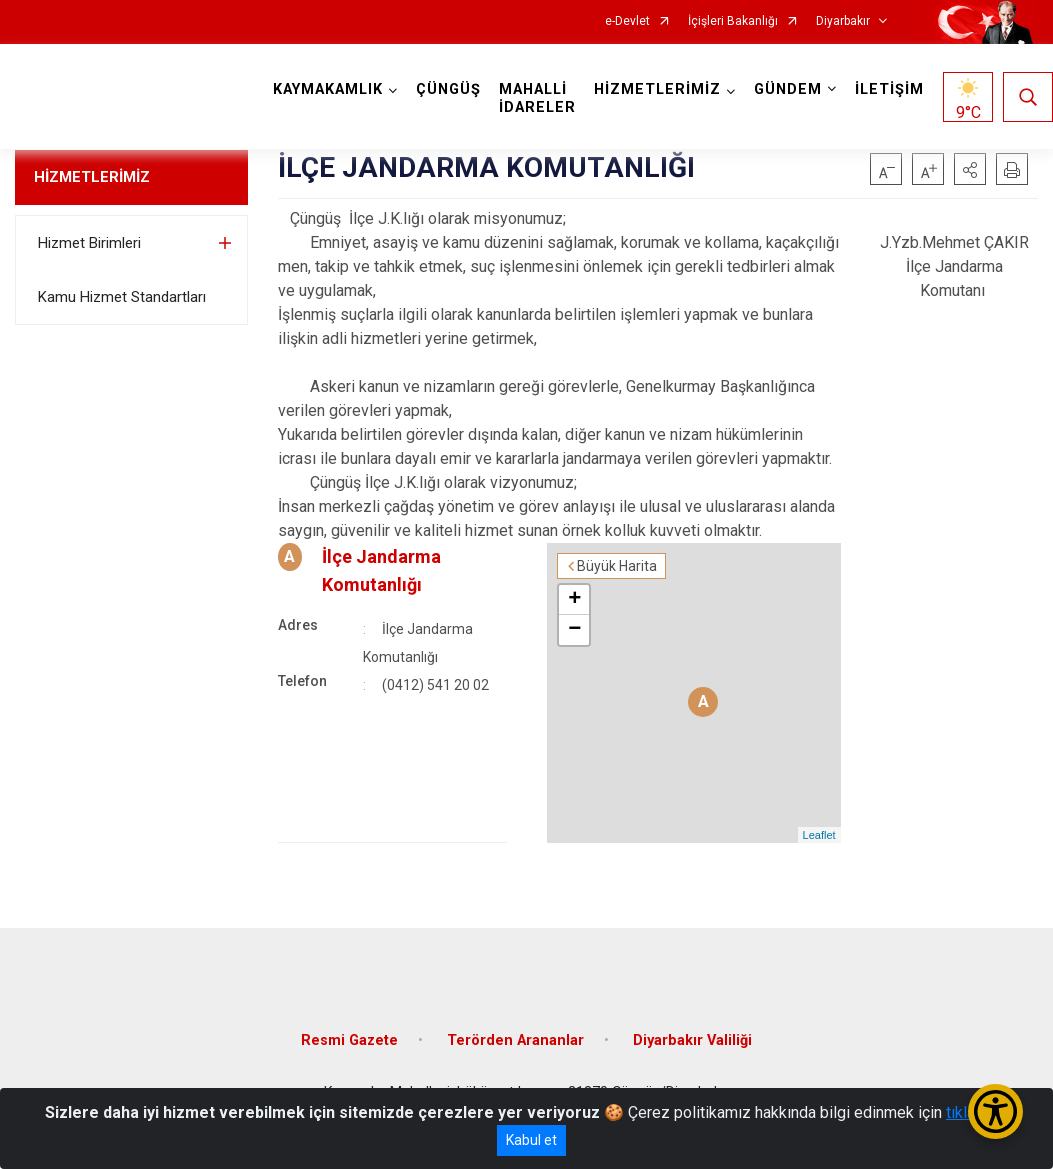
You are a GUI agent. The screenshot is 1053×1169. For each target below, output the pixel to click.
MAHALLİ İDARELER (537, 98)
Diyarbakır (843, 21)
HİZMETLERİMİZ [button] (657, 89)
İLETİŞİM (889, 89)
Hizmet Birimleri (89, 243)
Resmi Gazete (349, 1040)
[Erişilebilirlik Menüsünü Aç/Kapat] (995, 1111)
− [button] (574, 630)
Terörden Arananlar (515, 1040)
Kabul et (531, 1140)
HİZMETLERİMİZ (92, 177)
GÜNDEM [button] (788, 89)
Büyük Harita (617, 566)
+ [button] (574, 600)
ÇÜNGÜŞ (448, 89)
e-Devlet (627, 21)
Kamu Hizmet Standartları (122, 297)
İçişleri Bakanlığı (733, 21)
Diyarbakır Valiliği (692, 1040)
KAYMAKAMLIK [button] (328, 89)
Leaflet (819, 835)
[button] (970, 169)
